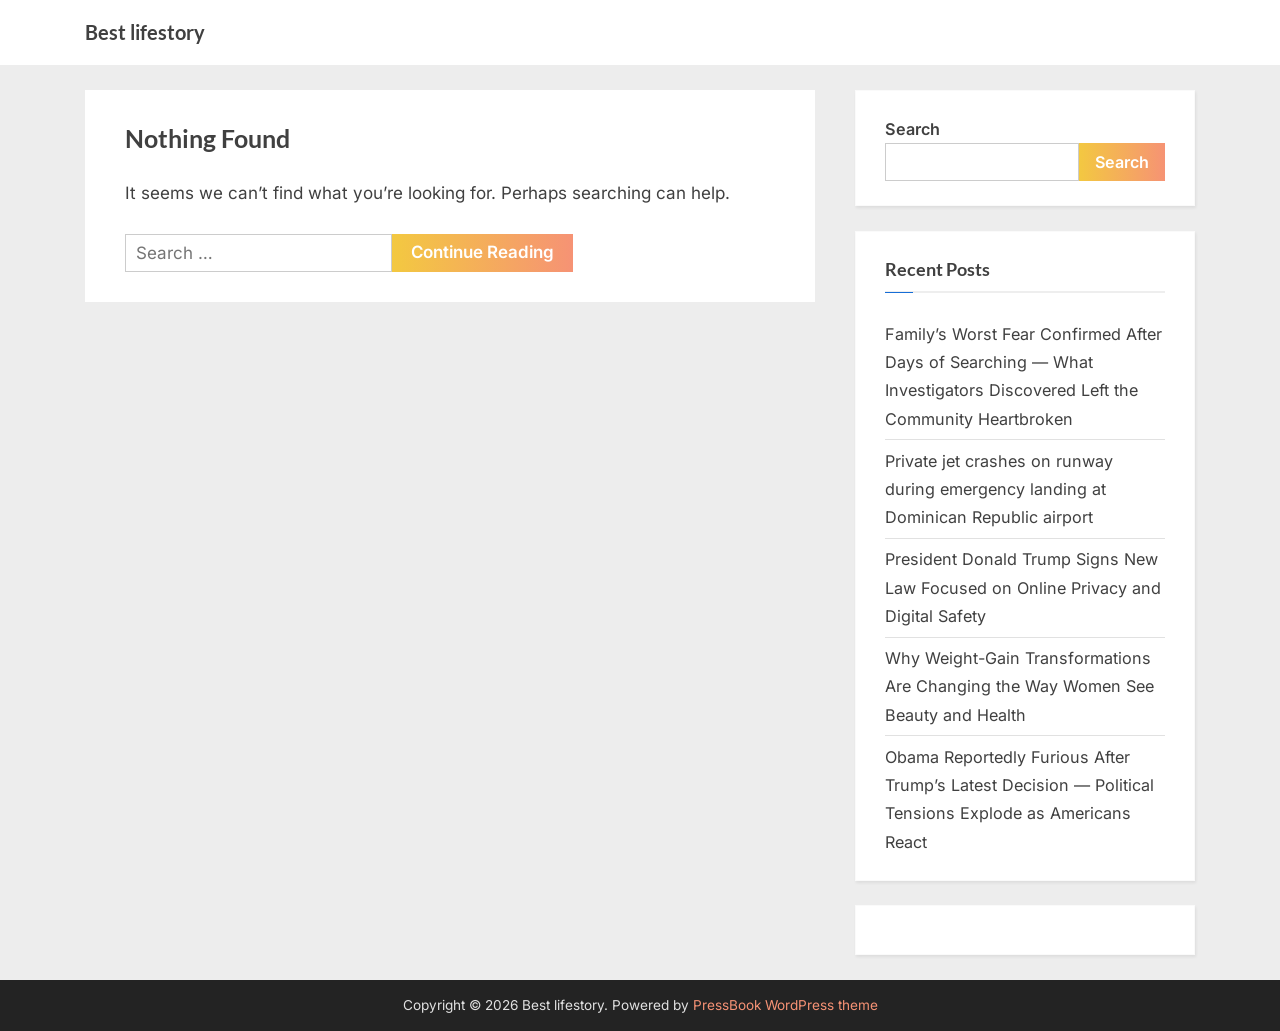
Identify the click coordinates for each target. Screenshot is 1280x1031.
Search (912, 129)
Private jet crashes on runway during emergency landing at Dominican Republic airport (999, 489)
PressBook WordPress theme (785, 1005)
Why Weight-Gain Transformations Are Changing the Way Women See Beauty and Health (1019, 686)
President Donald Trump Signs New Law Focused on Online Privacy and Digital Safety (1023, 587)
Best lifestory (145, 32)
